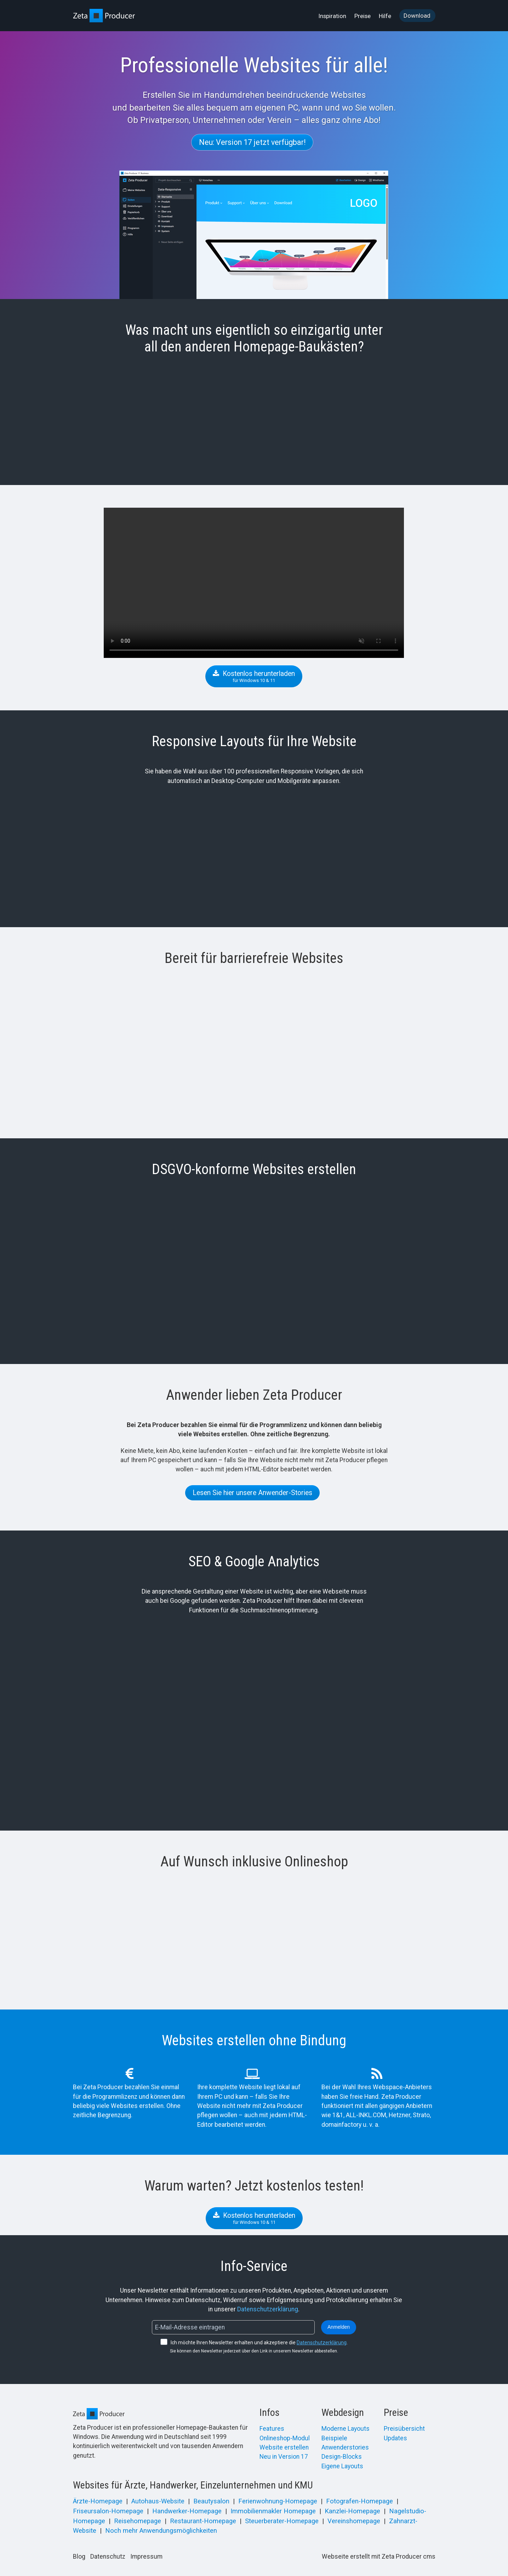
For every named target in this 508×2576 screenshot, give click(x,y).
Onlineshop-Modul (284, 2438)
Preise (362, 15)
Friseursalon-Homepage (108, 2511)
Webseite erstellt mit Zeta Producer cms (378, 2556)
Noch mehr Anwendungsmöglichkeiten (161, 2531)
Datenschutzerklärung (267, 2309)
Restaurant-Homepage (203, 2521)
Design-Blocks (341, 2456)
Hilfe (385, 15)
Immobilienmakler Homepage (273, 2511)
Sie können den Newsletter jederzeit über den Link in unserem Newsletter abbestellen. (254, 2351)
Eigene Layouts (342, 2466)
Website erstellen (284, 2447)
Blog (79, 2556)
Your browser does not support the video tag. (254, 583)
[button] (252, 142)
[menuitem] (332, 16)
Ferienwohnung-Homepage (277, 2501)
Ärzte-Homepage (97, 2501)
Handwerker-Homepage (187, 2511)
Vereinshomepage (353, 2521)
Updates (395, 2438)
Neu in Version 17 (283, 2456)
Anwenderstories (345, 2447)
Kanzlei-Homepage (352, 2511)
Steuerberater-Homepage (282, 2521)
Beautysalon (211, 2501)
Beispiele (334, 2438)
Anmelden (338, 2327)
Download (417, 15)
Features (271, 2428)
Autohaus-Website (157, 2501)
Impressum (146, 2556)
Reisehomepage (137, 2521)
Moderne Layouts (345, 2428)
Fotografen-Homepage (359, 2501)
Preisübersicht (404, 2428)
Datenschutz (107, 2556)
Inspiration (332, 15)
